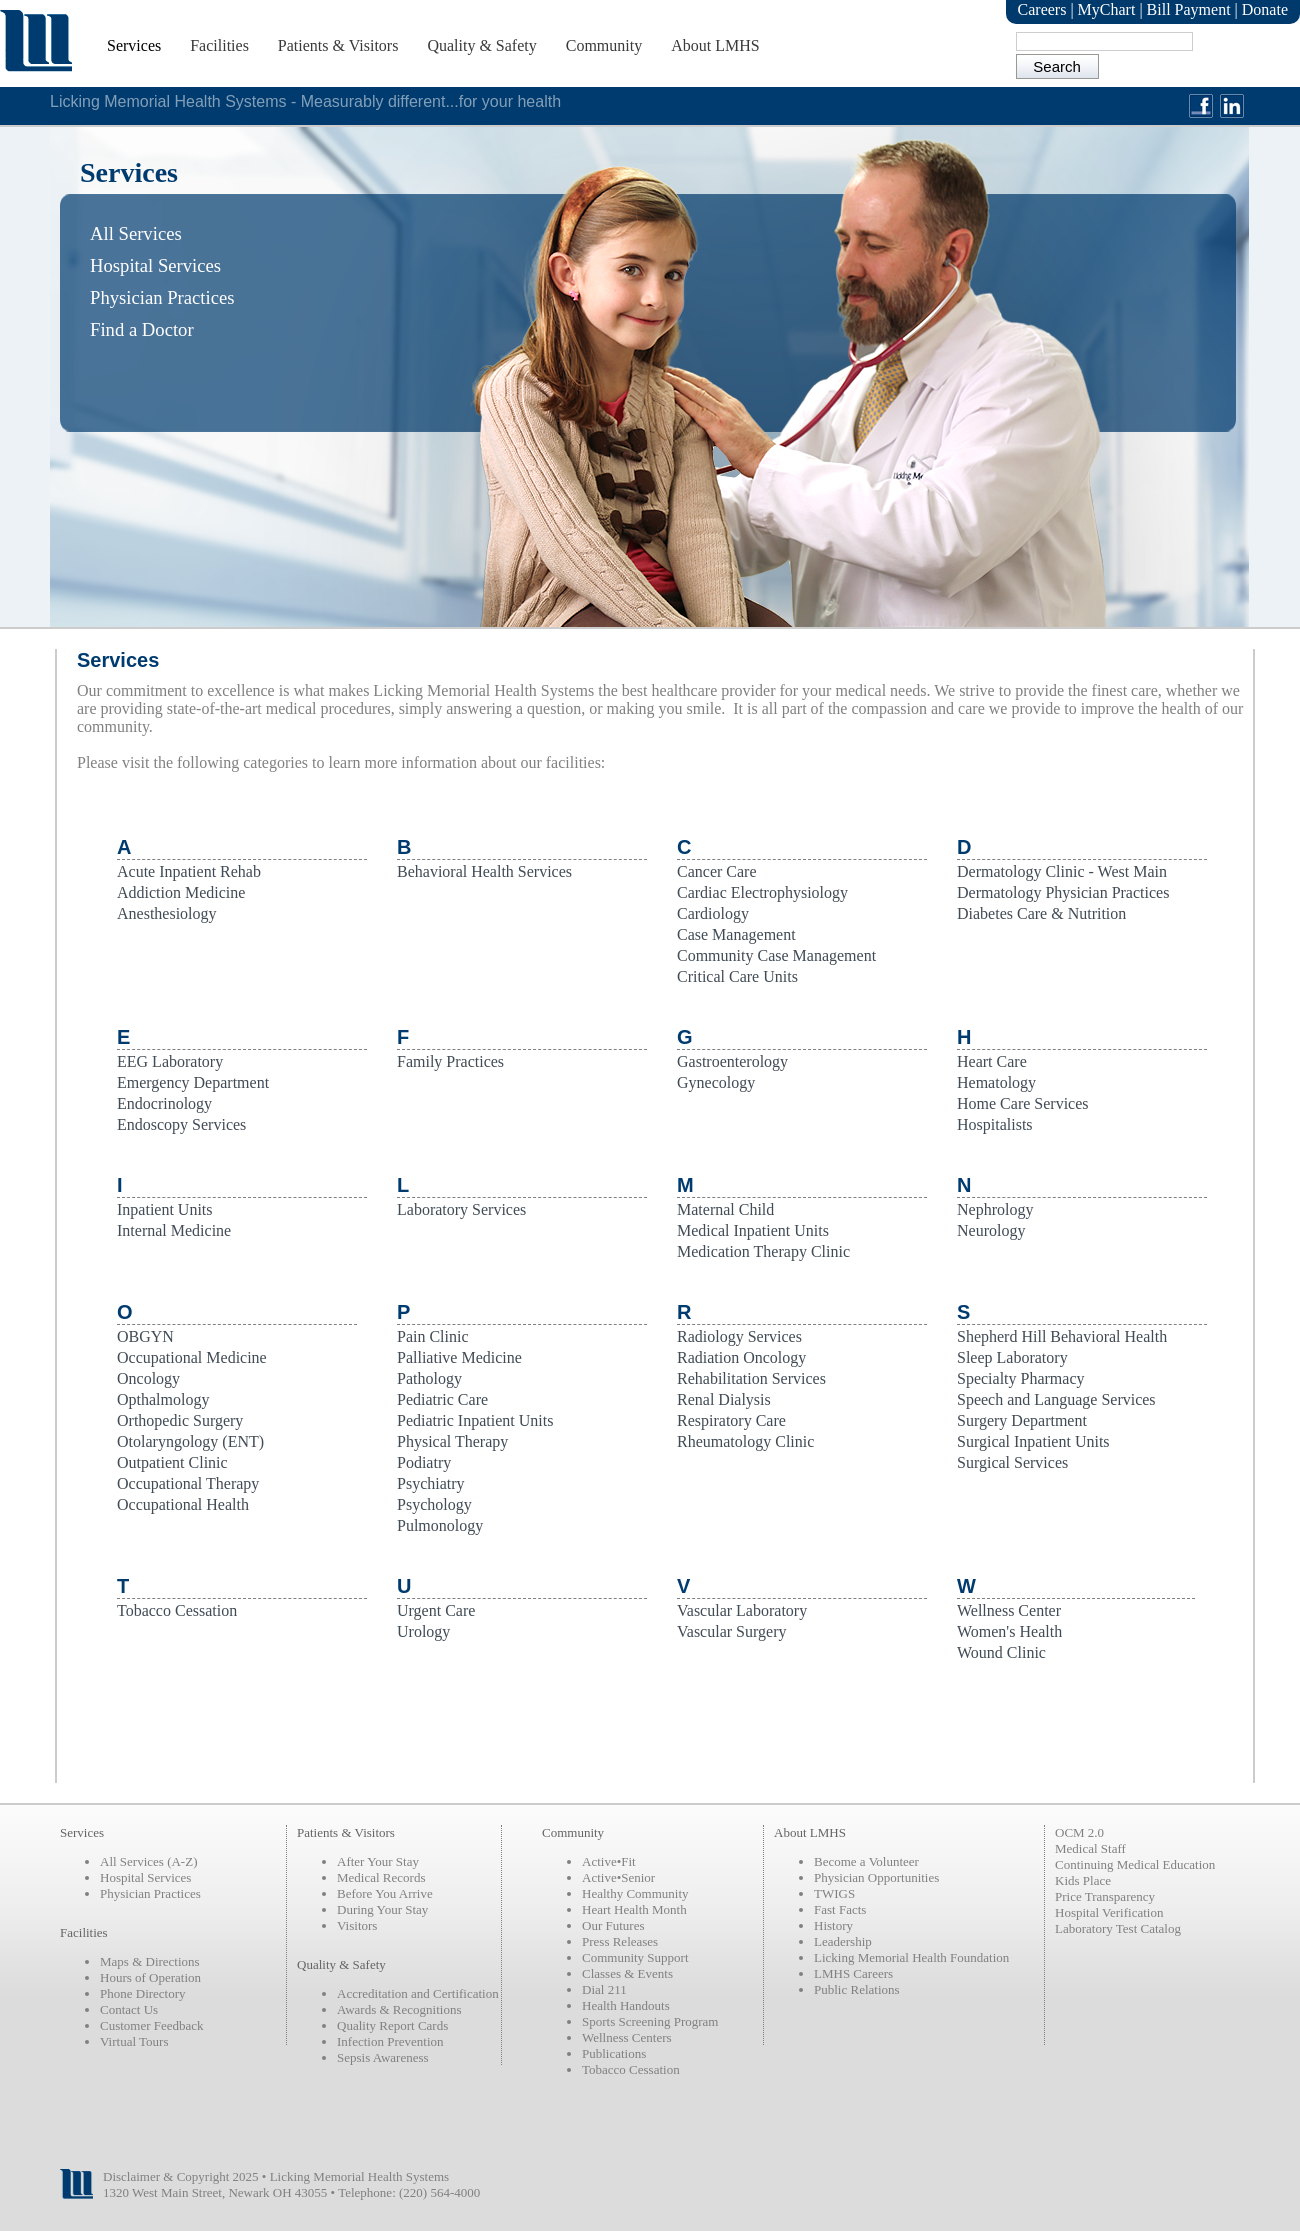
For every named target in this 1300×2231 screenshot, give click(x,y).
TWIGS (834, 1893)
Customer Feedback (152, 2025)
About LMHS (715, 45)
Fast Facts (840, 1909)
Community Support (635, 1957)
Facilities (219, 45)
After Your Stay (378, 1861)
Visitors (357, 1925)
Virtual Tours (134, 2041)
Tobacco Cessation (631, 2069)
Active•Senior (618, 1877)
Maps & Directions (150, 1961)
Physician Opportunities (876, 1877)
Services (134, 45)
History (833, 1925)
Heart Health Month (634, 1909)
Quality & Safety (481, 45)
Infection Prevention (390, 2041)
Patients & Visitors (338, 45)
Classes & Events (627, 1973)
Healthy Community (635, 1893)
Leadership (843, 1941)
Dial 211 (604, 1989)
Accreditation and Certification (418, 1993)
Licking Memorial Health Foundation (911, 1957)
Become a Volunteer (866, 1861)
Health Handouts (626, 2005)
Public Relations (857, 1989)
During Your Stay (382, 1909)
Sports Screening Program (650, 2021)
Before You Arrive (385, 1893)
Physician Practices (150, 1893)
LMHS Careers (853, 1973)
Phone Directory (143, 1993)
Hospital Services (145, 1877)
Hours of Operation (150, 1977)
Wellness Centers (627, 2037)
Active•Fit (609, 1861)
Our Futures (613, 1925)
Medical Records (381, 1877)
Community (604, 45)
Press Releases (620, 1941)
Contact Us (129, 2009)
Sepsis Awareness (383, 2057)
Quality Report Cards (392, 2025)
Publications (614, 2053)
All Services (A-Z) (148, 1861)
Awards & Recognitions (399, 2009)
